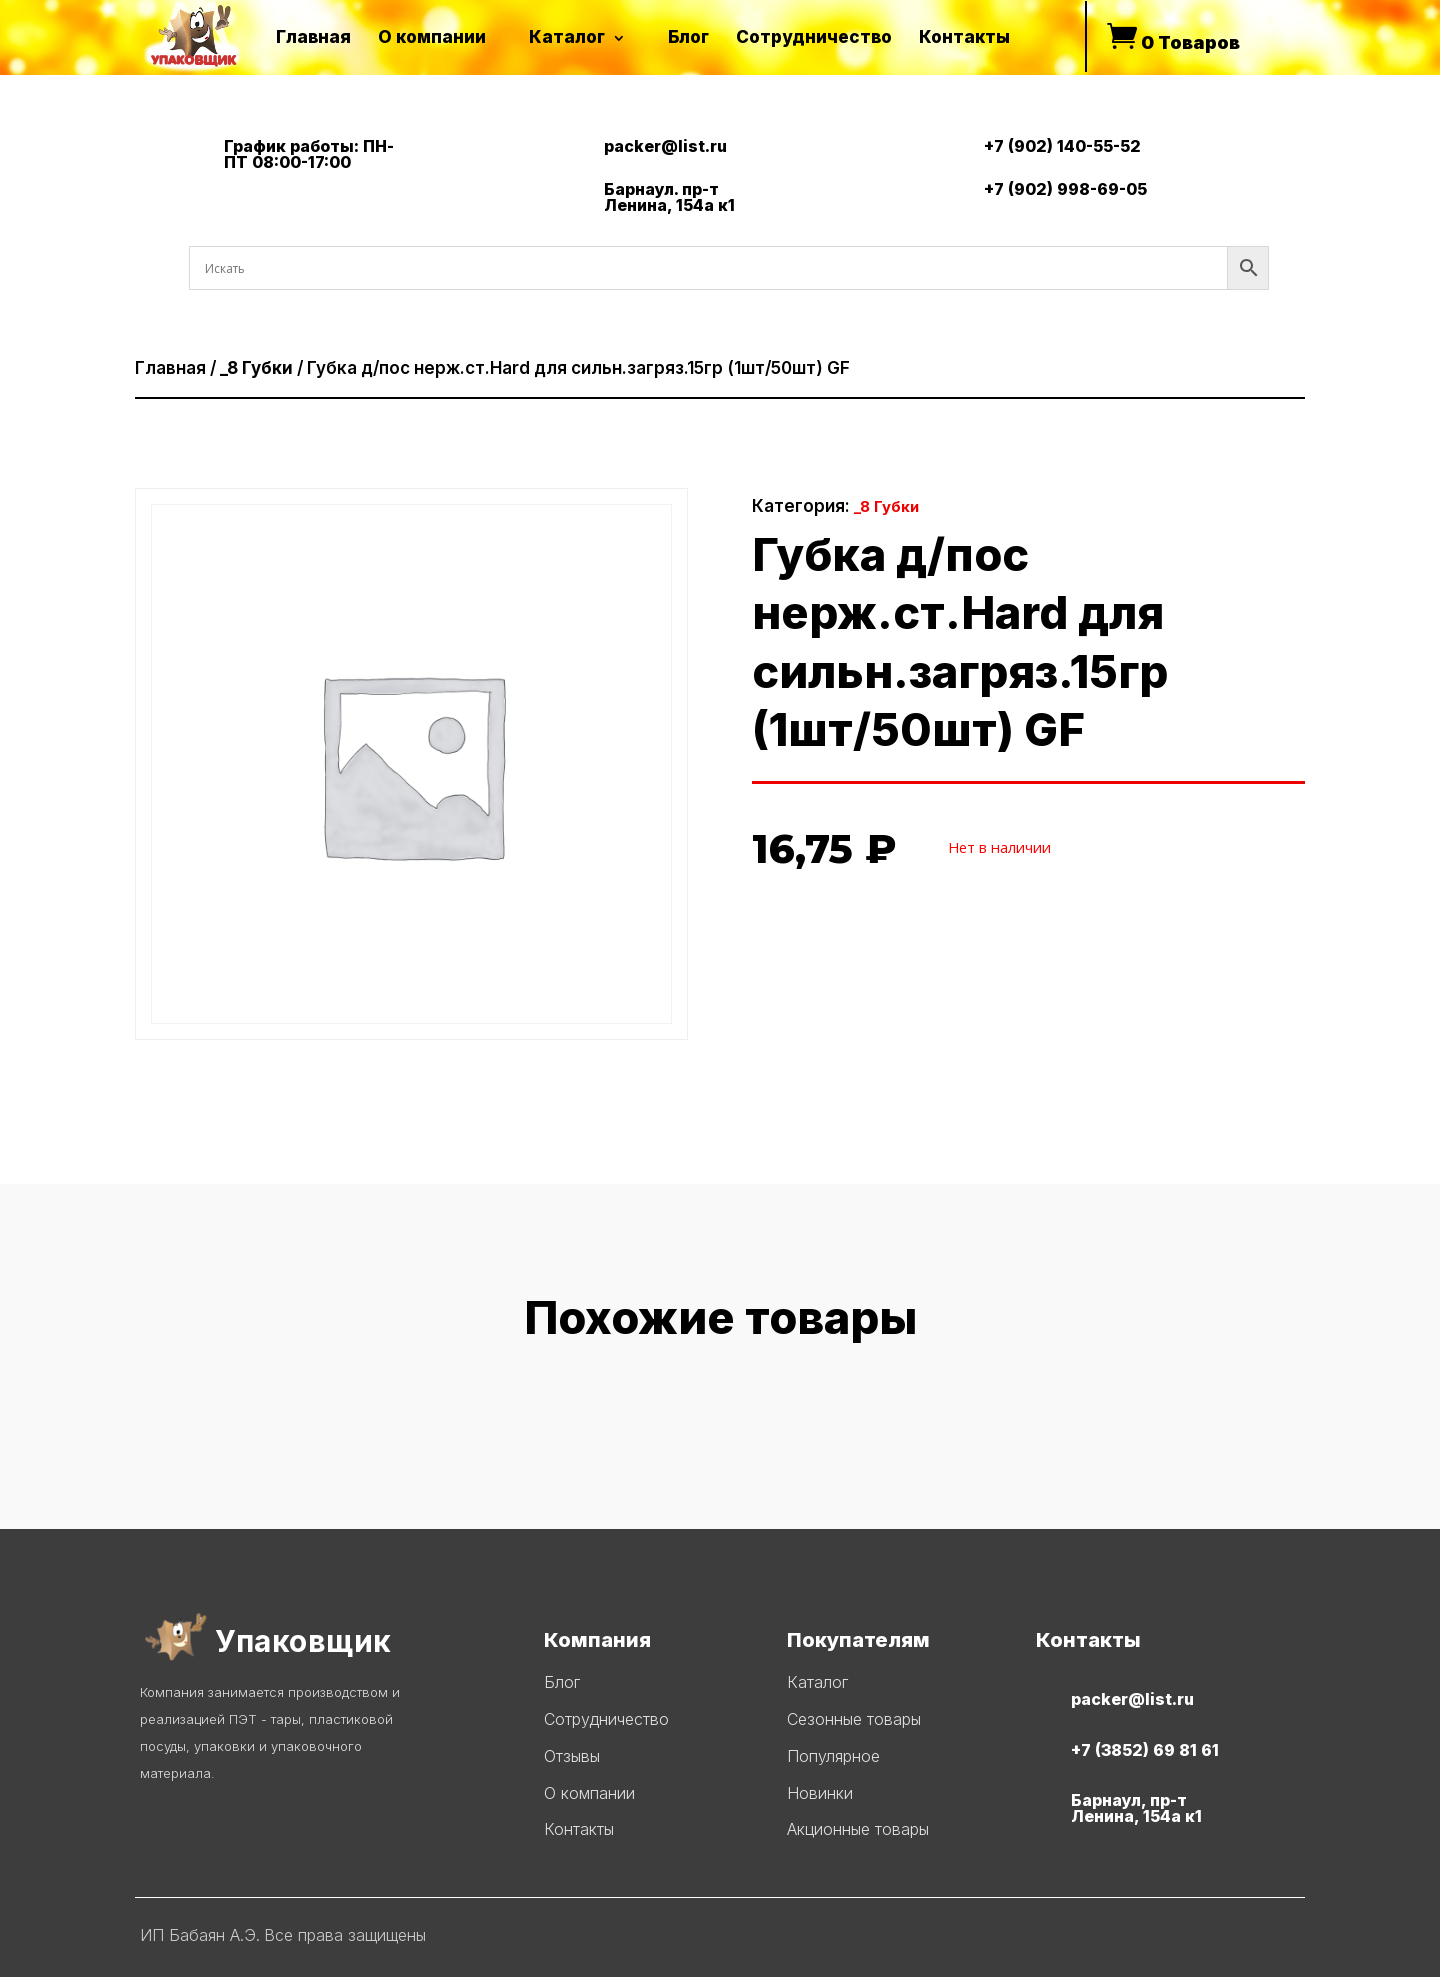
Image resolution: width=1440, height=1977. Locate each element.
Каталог (817, 1682)
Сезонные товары (854, 1719)
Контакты (579, 1829)
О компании (589, 1793)
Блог (562, 1682)
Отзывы (572, 1756)
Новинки (820, 1793)
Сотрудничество (606, 1719)
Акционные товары (858, 1829)
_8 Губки (256, 368)
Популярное (833, 1756)
